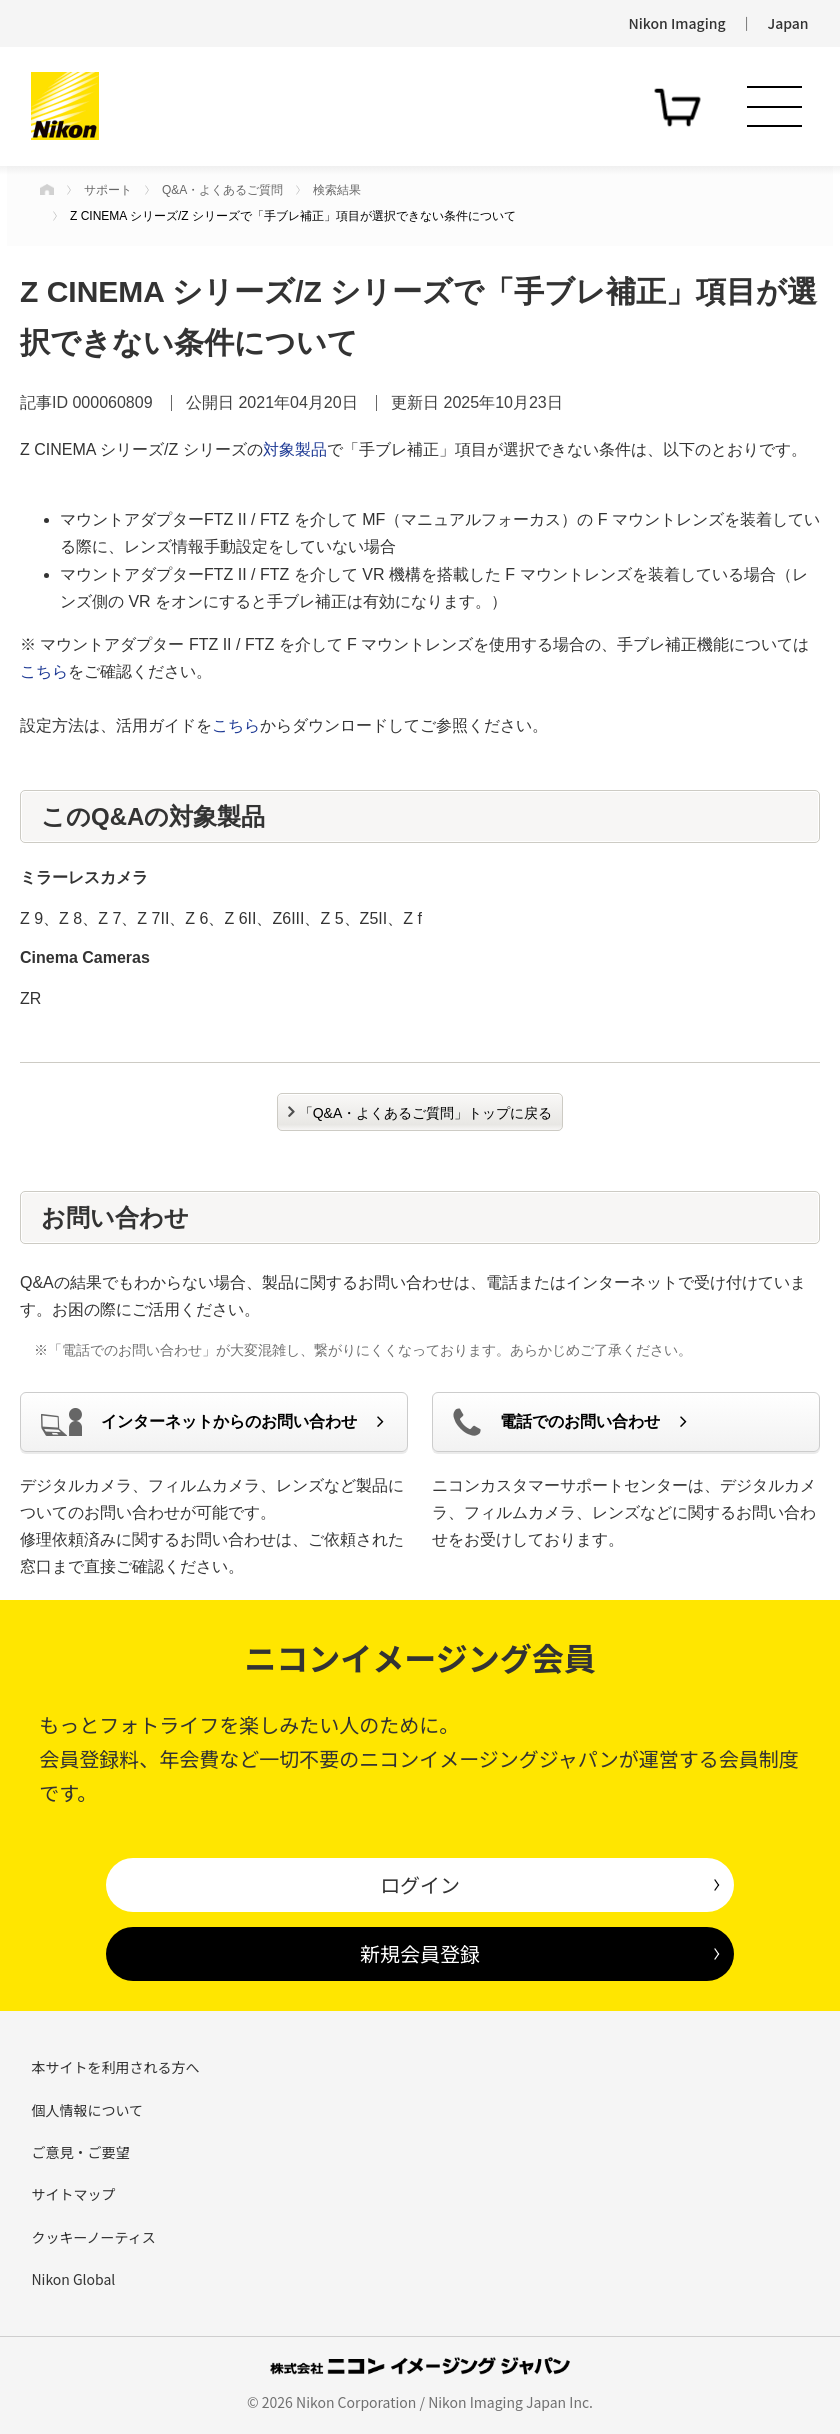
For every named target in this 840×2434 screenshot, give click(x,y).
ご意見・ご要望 (80, 2152)
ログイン (420, 1884)
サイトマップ (73, 2194)
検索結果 (337, 190)
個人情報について (87, 2110)
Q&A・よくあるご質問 (222, 190)
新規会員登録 (420, 1953)
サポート (108, 190)
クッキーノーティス (93, 2237)
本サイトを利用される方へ (115, 2067)
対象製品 (295, 449)
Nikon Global (73, 2279)
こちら (44, 671)
